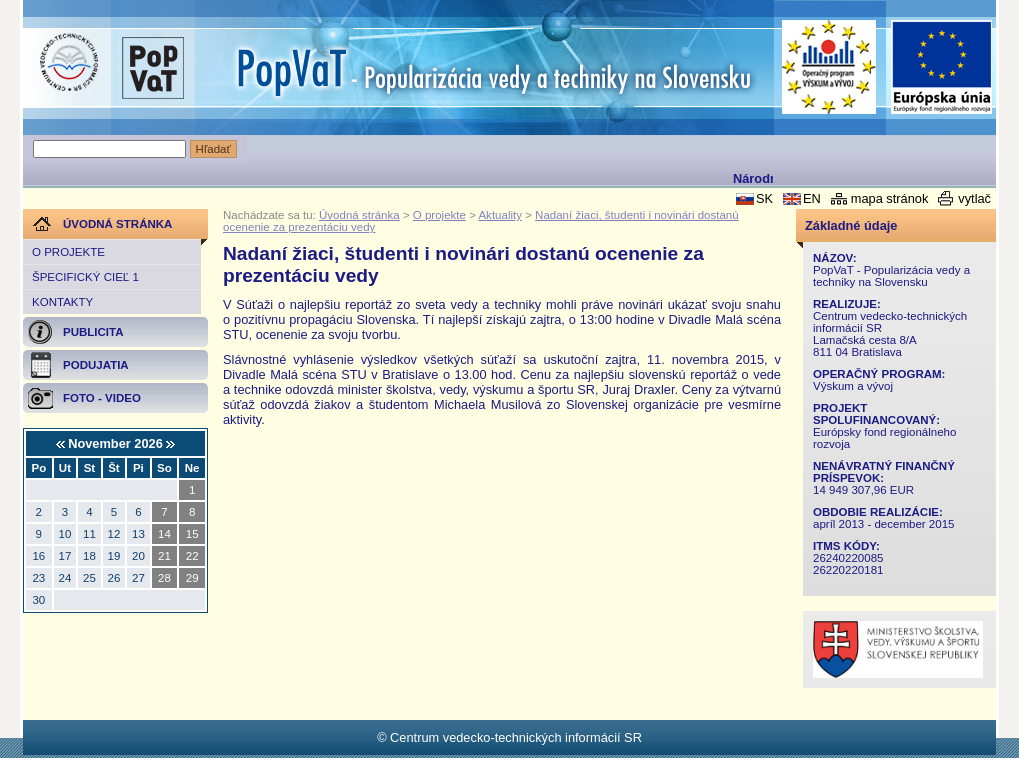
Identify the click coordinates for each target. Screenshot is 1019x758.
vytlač (974, 198)
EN (812, 198)
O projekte (68, 252)
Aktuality (500, 215)
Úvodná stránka (359, 215)
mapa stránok (890, 198)
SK (764, 198)
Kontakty (62, 302)
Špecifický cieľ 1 (85, 277)
